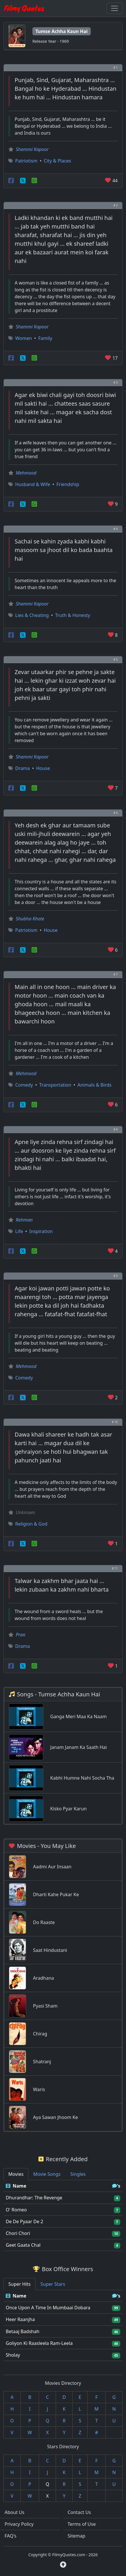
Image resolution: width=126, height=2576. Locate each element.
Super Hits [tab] (19, 2284)
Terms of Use (82, 2524)
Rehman (24, 1220)
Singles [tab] (78, 2174)
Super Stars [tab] (52, 2284)
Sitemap (77, 2536)
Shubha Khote (30, 919)
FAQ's (10, 2536)
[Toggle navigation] (114, 8)
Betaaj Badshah (22, 2331)
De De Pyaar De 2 (24, 2221)
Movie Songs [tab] (47, 2174)
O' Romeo (16, 2210)
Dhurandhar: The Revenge (34, 2197)
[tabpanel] (63, 2215)
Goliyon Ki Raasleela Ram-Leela (39, 2343)
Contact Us (79, 2512)
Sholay (13, 2355)
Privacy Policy (19, 2524)
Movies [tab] (16, 2174)
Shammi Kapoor (32, 149)
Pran (20, 1634)
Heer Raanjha (20, 2319)
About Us (14, 2512)
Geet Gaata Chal (23, 2245)
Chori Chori (18, 2233)
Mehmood (26, 473)
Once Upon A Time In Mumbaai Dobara (48, 2307)
